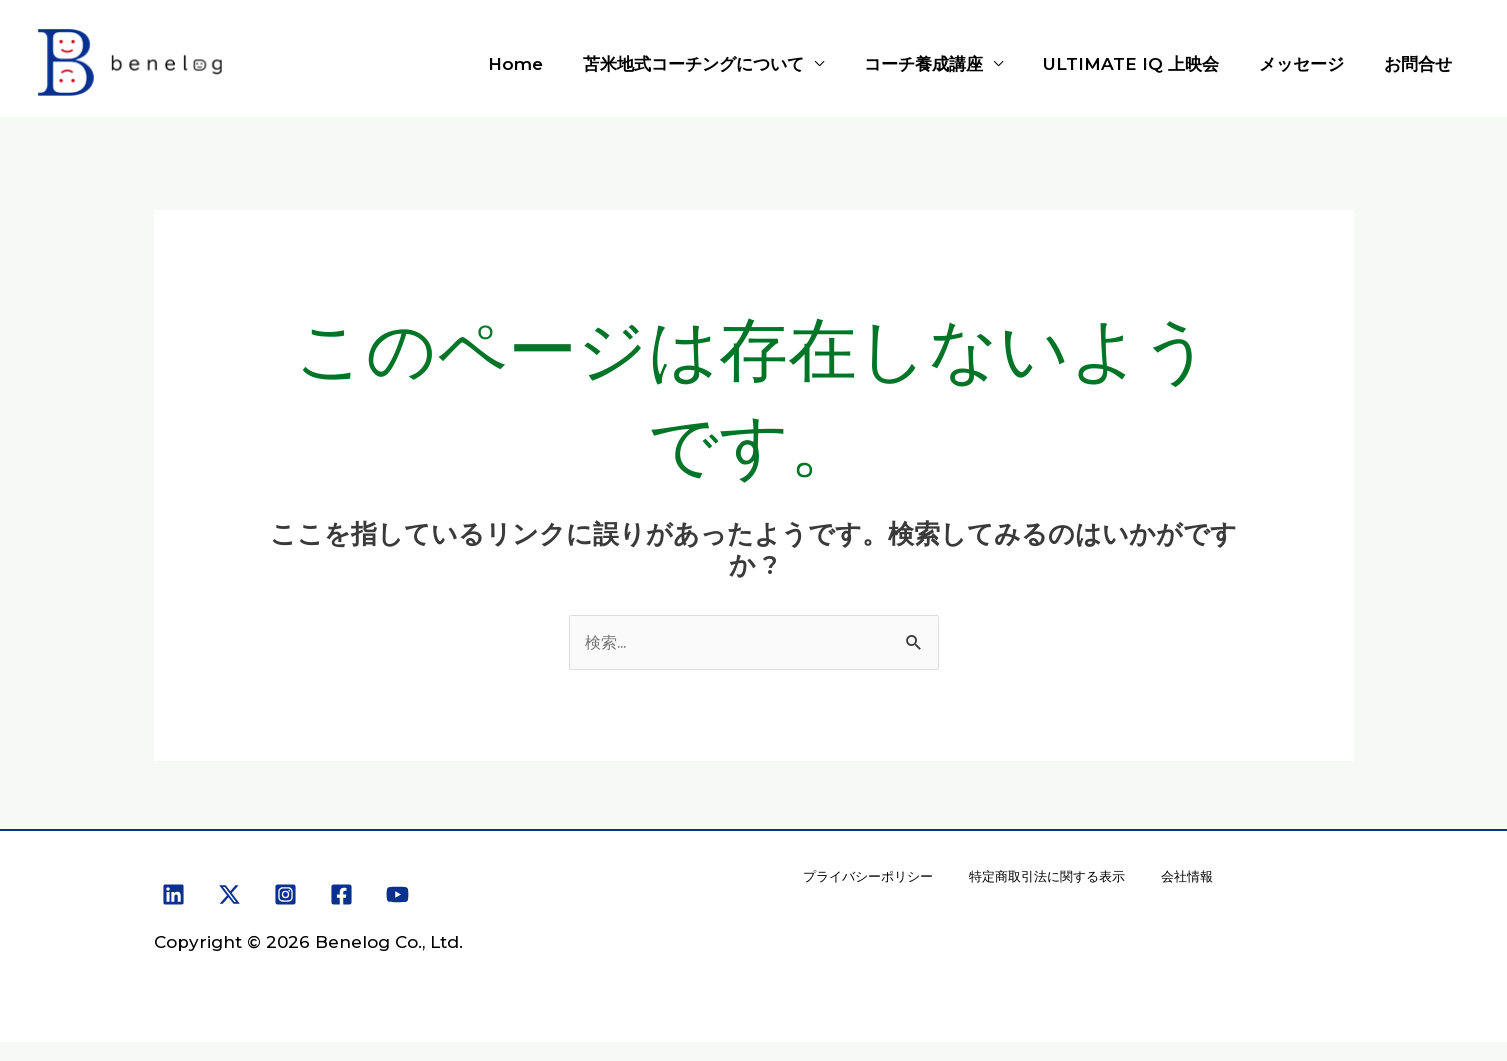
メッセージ (1310, 64)
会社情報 (1201, 886)
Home (548, 64)
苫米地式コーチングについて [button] (720, 64)
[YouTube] (397, 896)
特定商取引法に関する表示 (1057, 886)
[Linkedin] (173, 896)
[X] (229, 896)
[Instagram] (285, 896)
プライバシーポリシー (871, 886)
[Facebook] (341, 896)
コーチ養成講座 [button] (944, 64)
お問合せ (1421, 64)
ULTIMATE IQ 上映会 (1146, 64)
